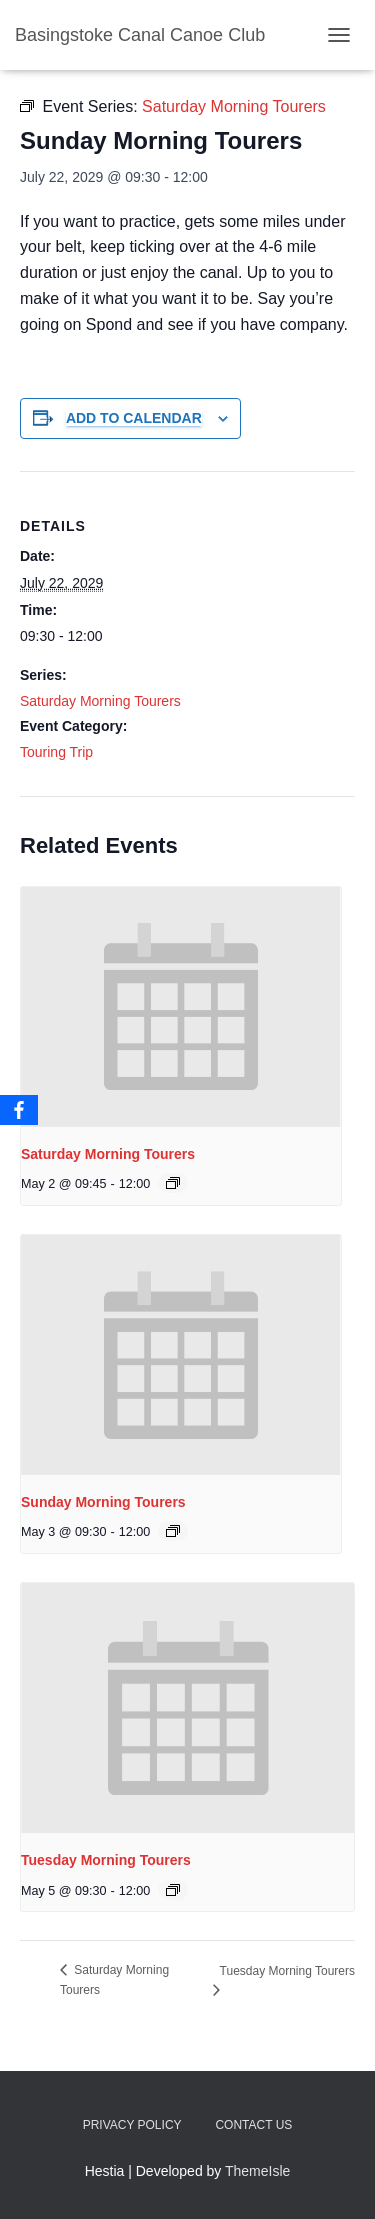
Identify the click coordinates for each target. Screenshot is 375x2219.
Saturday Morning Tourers (100, 701)
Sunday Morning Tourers (103, 1502)
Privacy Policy (132, 2125)
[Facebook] (19, 1110)
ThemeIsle (257, 2171)
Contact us (253, 2125)
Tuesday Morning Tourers (106, 1860)
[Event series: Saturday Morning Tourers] (173, 1183)
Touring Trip (56, 752)
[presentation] (181, 1007)
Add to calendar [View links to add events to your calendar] (134, 418)
